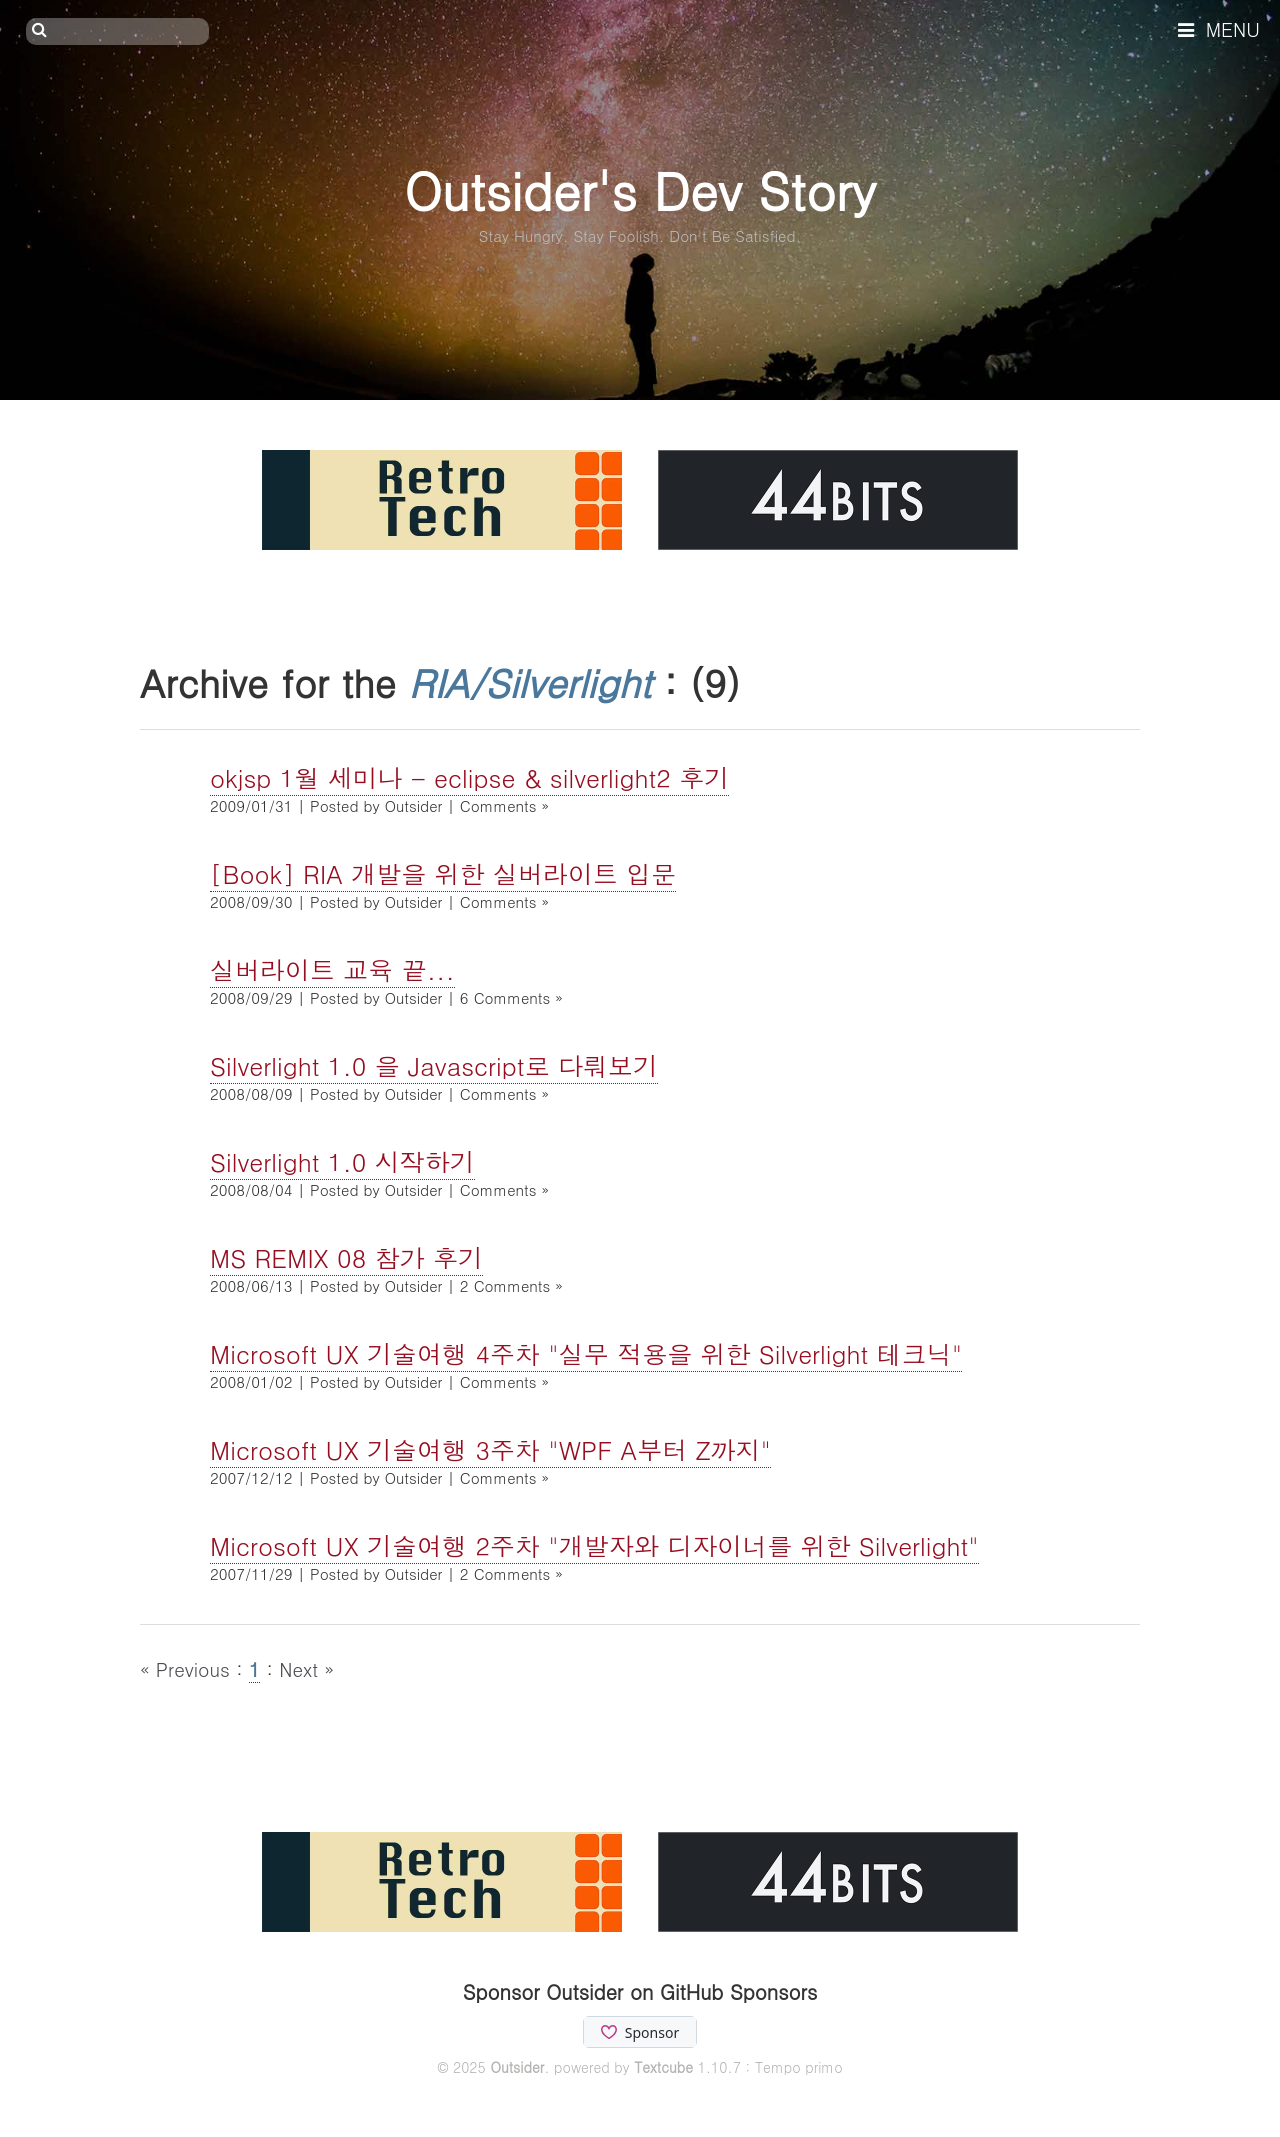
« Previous (188, 1668)
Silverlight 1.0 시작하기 (342, 1161)
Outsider (517, 2067)
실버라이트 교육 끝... (332, 969)
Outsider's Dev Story (639, 189)
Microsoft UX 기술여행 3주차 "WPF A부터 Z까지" (490, 1449)
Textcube (663, 2067)
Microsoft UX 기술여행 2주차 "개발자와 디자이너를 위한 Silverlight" (594, 1545)
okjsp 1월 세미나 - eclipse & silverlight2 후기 (469, 777)
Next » (306, 1668)
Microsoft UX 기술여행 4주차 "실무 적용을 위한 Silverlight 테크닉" (586, 1353)
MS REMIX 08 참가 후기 (346, 1257)
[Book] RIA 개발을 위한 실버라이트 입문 (443, 873)
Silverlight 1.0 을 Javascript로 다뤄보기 (434, 1065)
